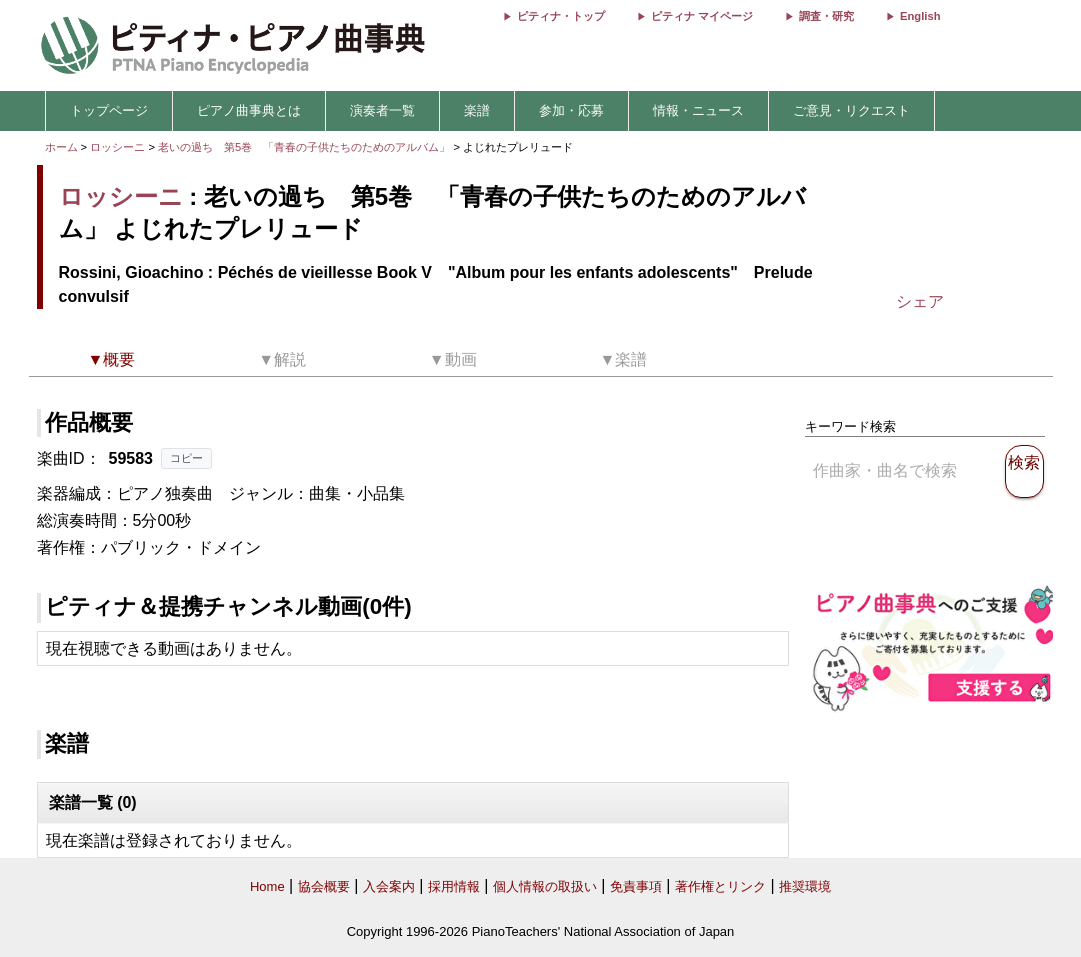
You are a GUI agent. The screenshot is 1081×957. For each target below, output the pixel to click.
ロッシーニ (117, 147)
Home (267, 886)
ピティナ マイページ (702, 16)
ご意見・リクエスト (851, 110)
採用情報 (454, 886)
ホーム (61, 147)
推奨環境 (805, 886)
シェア (920, 301)
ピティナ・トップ (561, 16)
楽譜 (477, 110)
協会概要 (324, 886)
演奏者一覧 (382, 110)
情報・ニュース (698, 110)
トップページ (109, 110)
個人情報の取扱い (545, 886)
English (920, 16)
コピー (186, 458)
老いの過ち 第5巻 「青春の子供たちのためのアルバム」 (305, 147)
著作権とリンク (720, 886)
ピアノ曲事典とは (249, 110)
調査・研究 (826, 16)
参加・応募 (571, 110)
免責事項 (636, 886)
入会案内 (389, 886)
